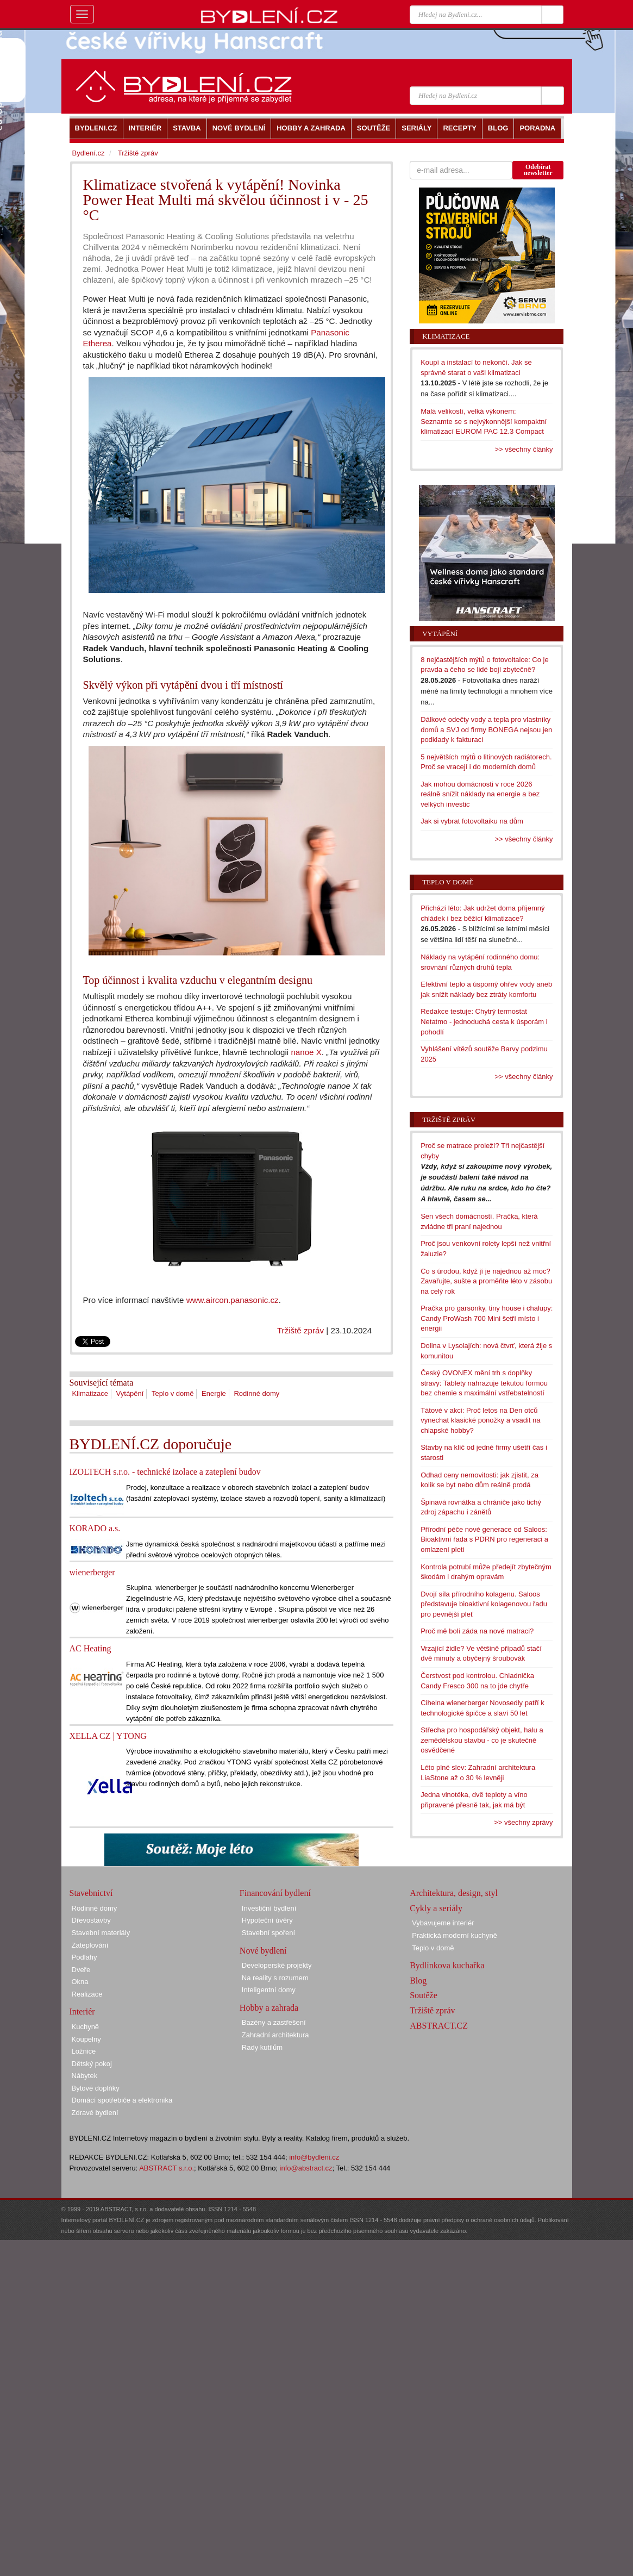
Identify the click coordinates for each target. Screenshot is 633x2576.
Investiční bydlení (269, 1908)
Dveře (81, 1970)
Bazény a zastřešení (274, 2022)
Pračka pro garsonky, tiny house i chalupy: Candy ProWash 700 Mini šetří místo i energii (487, 1318)
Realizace (87, 1994)
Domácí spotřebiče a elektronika (122, 2100)
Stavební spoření (268, 1933)
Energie (214, 1393)
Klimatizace (90, 1393)
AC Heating (90, 1648)
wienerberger (92, 1572)
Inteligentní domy (269, 1990)
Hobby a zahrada (269, 2007)
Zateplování (90, 1945)
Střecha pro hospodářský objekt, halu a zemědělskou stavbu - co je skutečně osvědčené (482, 1740)
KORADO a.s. (95, 1528)
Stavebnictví (91, 1893)
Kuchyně (85, 2027)
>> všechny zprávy (523, 1822)
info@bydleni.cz (314, 2157)
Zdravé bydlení (95, 2113)
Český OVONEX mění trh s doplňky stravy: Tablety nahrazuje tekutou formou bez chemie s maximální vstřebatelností (484, 1383)
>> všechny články (524, 449)
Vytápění (130, 1393)
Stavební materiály (101, 1933)
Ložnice (84, 2051)
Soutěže (423, 1995)
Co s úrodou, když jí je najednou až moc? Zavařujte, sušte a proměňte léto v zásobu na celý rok (486, 1281)
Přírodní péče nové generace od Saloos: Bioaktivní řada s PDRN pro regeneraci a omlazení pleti (484, 1539)
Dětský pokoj (92, 2064)
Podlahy (84, 1957)
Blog (418, 1980)
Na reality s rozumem (275, 1978)
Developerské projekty (277, 1965)
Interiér (82, 2011)
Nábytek (85, 2076)
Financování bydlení (275, 1893)
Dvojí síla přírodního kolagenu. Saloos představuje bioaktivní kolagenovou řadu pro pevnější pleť (484, 1604)
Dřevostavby (91, 1920)
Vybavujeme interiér (443, 1923)
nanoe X (306, 1052)
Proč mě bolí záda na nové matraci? (477, 1631)
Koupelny (86, 2039)
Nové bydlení (263, 1950)
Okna (80, 1982)
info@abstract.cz (306, 2168)
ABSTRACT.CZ (439, 2025)
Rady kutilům (262, 2047)
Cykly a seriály (436, 1908)
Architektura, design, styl (454, 1893)
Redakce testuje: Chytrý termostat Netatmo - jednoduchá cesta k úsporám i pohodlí (484, 1021)
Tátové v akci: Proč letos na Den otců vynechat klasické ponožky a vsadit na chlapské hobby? (480, 1420)
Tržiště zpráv (300, 1330)
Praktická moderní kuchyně (454, 1935)
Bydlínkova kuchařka (447, 1965)
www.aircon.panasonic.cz (232, 1300)
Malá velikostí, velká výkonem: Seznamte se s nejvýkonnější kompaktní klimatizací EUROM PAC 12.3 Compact (484, 421)
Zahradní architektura (275, 2035)
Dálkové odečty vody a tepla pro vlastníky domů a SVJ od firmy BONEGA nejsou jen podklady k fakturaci (486, 729)
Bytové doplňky (96, 2088)
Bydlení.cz (88, 153)
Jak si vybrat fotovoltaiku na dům (472, 821)
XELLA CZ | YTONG (108, 1736)
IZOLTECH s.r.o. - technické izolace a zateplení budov (165, 1471)
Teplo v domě (172, 1393)
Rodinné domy (256, 1393)
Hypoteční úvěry (267, 1920)
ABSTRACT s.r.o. (166, 2168)
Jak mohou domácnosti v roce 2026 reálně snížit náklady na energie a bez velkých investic (480, 794)
